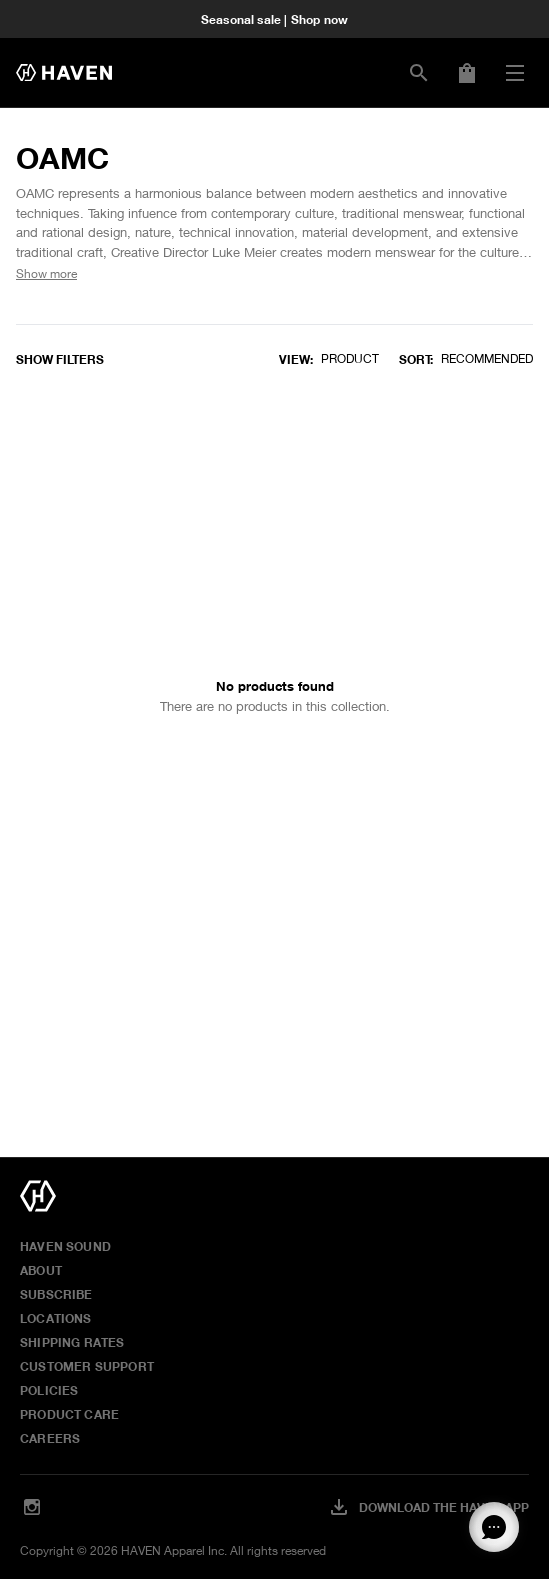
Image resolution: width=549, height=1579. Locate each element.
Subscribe (56, 1294)
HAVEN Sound (65, 1246)
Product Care (69, 1414)
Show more (46, 273)
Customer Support (87, 1366)
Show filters (60, 359)
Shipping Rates (72, 1342)
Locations (56, 1318)
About (41, 1270)
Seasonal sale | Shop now (274, 19)
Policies (49, 1390)
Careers (50, 1438)
